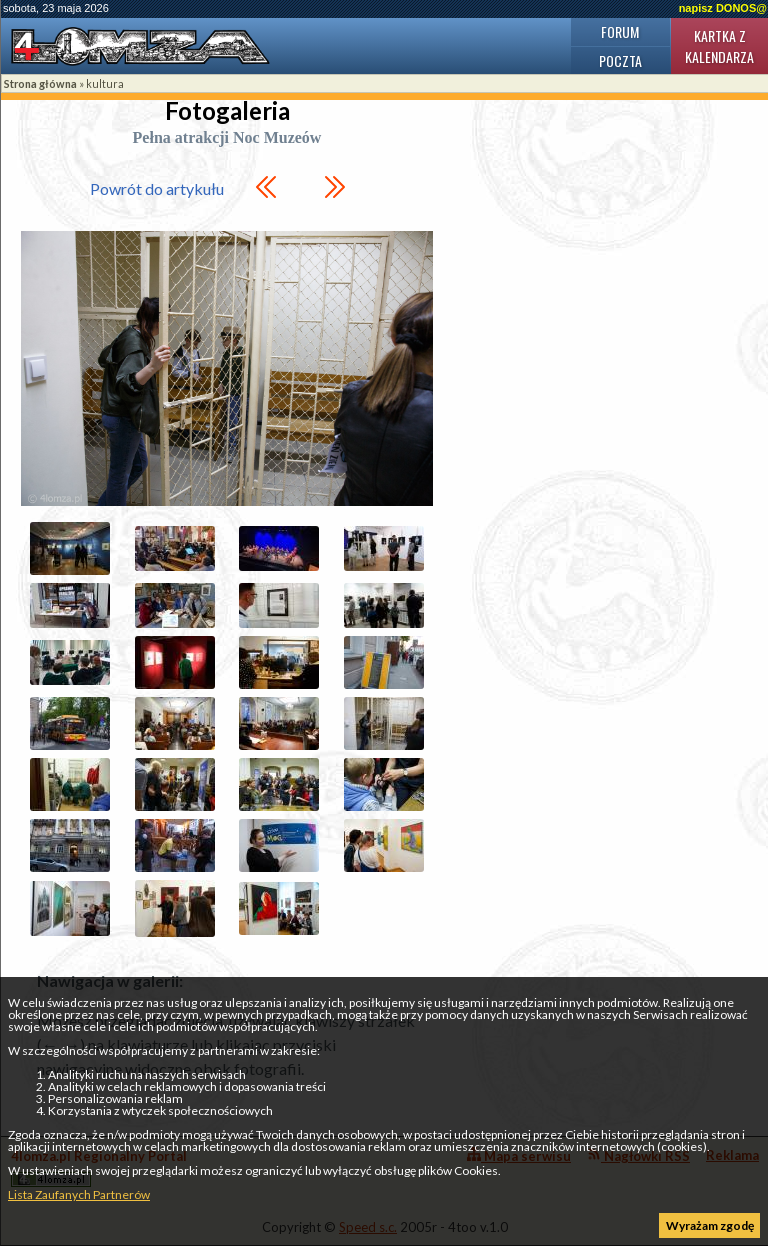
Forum (620, 31)
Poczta (620, 60)
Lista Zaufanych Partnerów (79, 1194)
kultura (105, 83)
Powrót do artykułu (157, 188)
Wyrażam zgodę (710, 1225)
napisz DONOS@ (723, 8)
